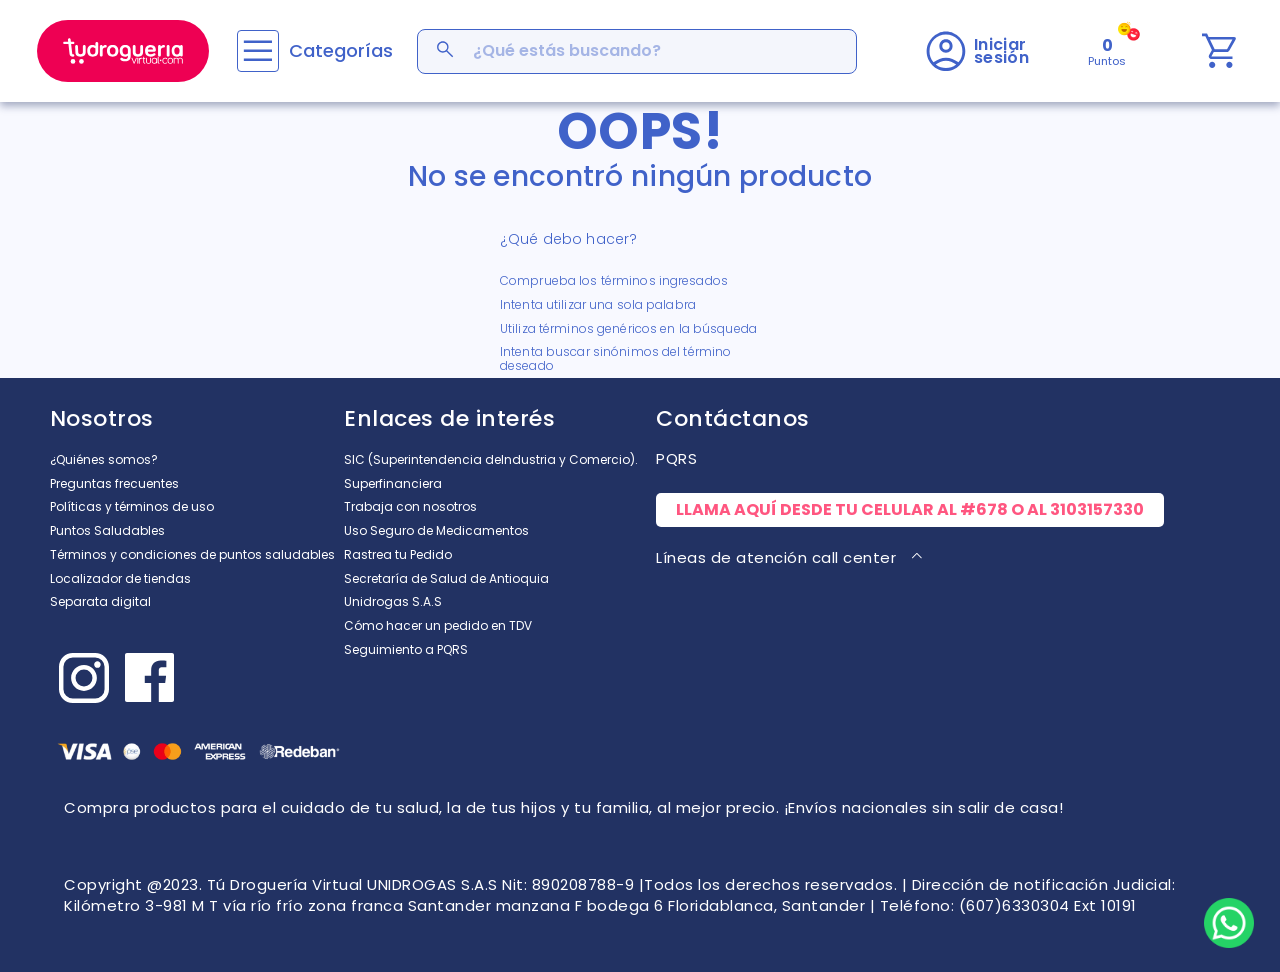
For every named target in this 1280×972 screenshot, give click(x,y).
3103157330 (1097, 509)
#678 (984, 509)
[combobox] (637, 51)
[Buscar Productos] (447, 51)
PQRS (676, 458)
